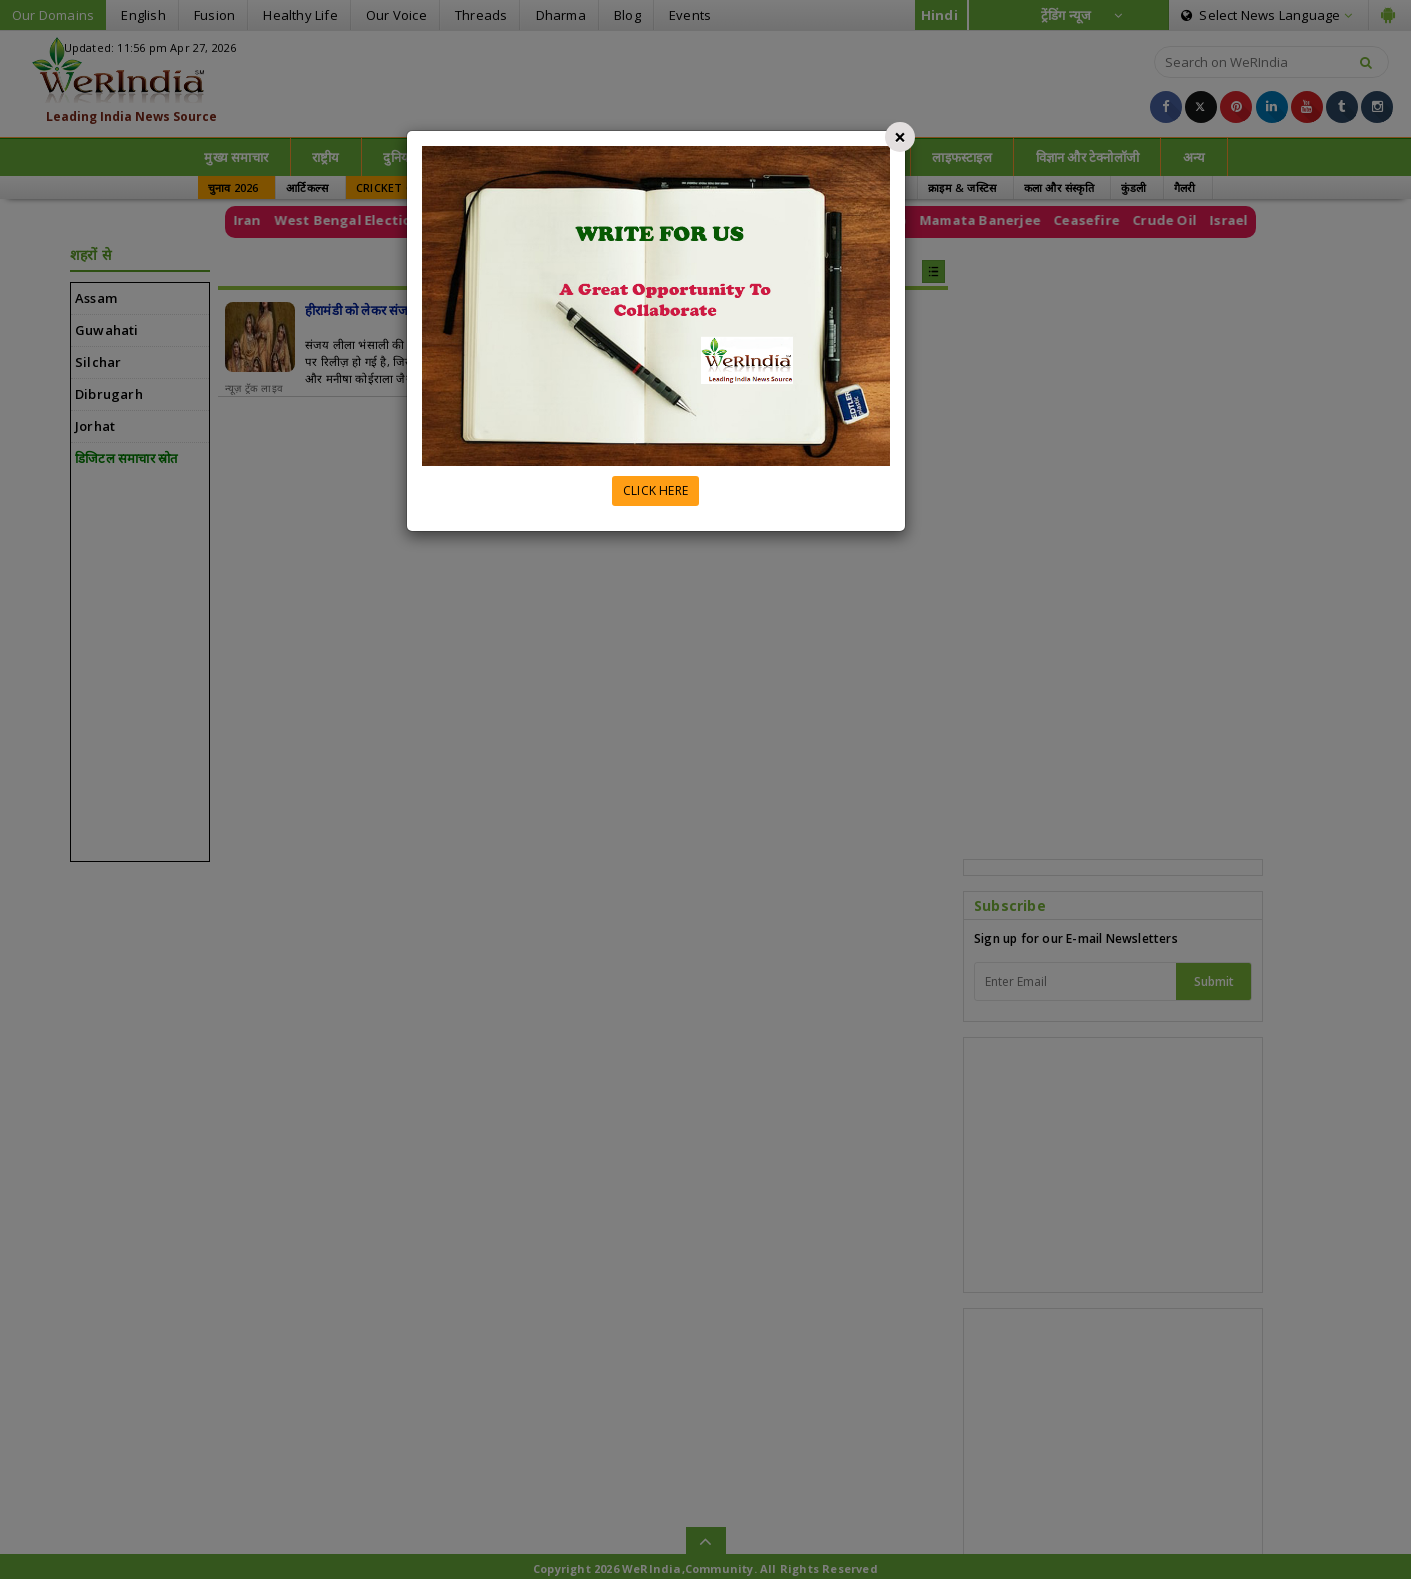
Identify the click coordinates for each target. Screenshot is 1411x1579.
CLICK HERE (655, 490)
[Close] (900, 137)
